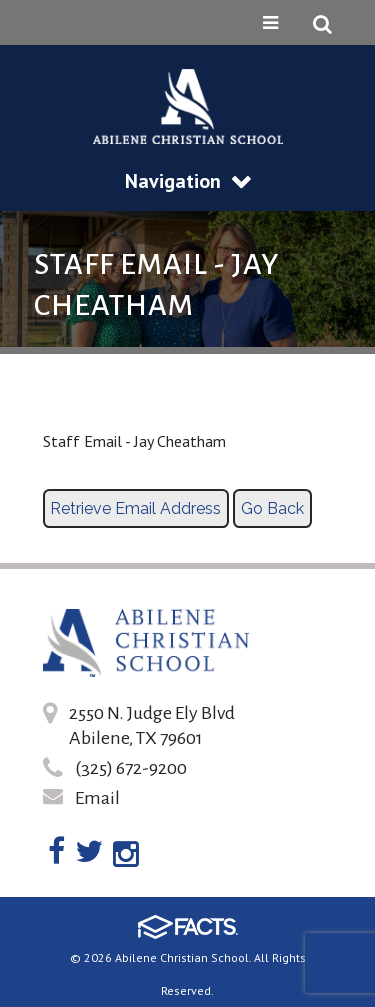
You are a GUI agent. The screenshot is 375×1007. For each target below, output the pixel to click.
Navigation (188, 181)
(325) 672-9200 (131, 768)
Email (97, 798)
